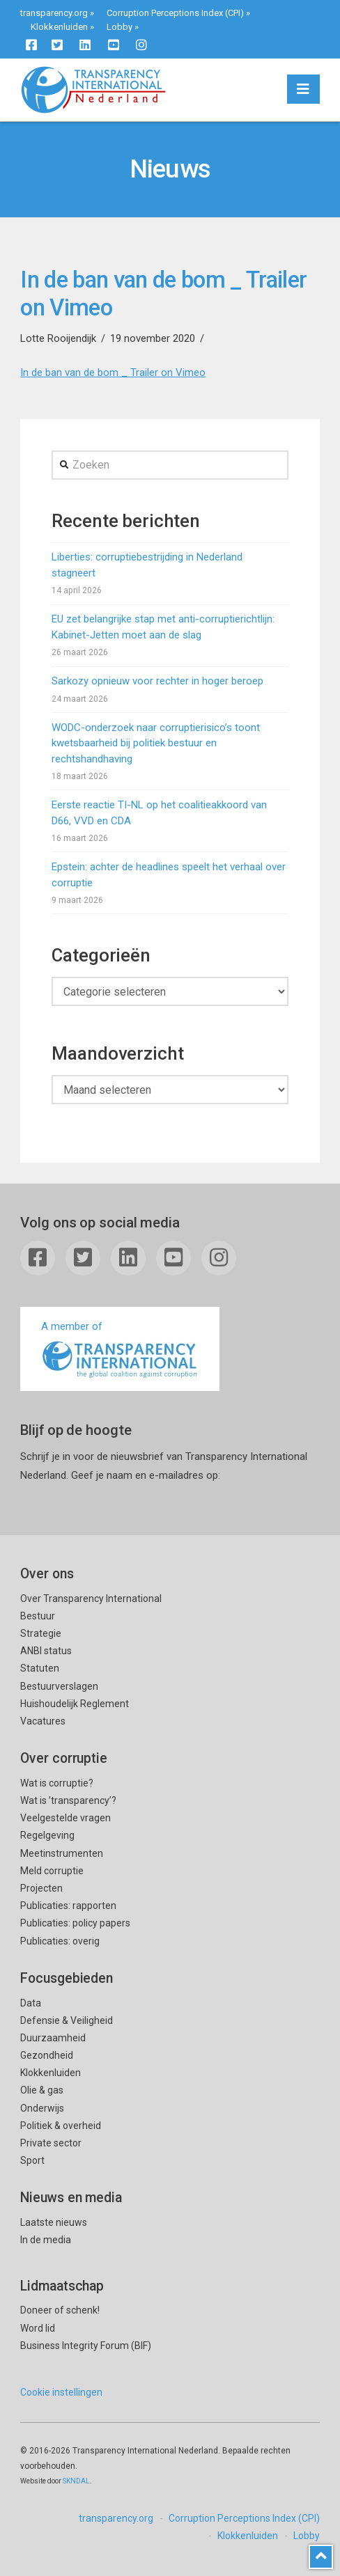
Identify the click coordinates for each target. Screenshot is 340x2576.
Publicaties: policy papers (75, 1923)
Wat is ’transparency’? (68, 1800)
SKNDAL (76, 2481)
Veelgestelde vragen (65, 1817)
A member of (120, 1350)
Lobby (119, 27)
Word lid (37, 2328)
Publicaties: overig (60, 1941)
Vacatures (42, 1721)
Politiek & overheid (60, 2125)
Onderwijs (42, 2108)
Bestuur (37, 1615)
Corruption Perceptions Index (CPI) (175, 13)
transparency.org (54, 13)
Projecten (41, 1888)
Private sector (51, 2143)
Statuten (39, 1668)
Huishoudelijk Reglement (74, 1703)
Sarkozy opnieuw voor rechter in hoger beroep (157, 681)
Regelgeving (47, 1835)
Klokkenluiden (59, 27)
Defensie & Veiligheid (66, 2020)
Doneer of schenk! (60, 2310)
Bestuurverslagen (59, 1686)
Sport (32, 2160)
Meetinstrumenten (61, 1853)
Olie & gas (41, 2090)
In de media (45, 2239)
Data (30, 2003)
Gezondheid (46, 2055)
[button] (303, 89)
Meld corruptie (52, 1870)
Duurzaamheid (53, 2037)
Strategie (40, 1633)
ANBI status (46, 1650)
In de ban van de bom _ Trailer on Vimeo (113, 372)
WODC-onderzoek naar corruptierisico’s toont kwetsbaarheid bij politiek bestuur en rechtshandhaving (156, 743)
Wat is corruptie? (56, 1783)
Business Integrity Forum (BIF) (85, 2345)
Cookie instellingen (61, 2392)
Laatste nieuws (53, 2222)
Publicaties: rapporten (68, 1905)
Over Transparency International (91, 1598)
